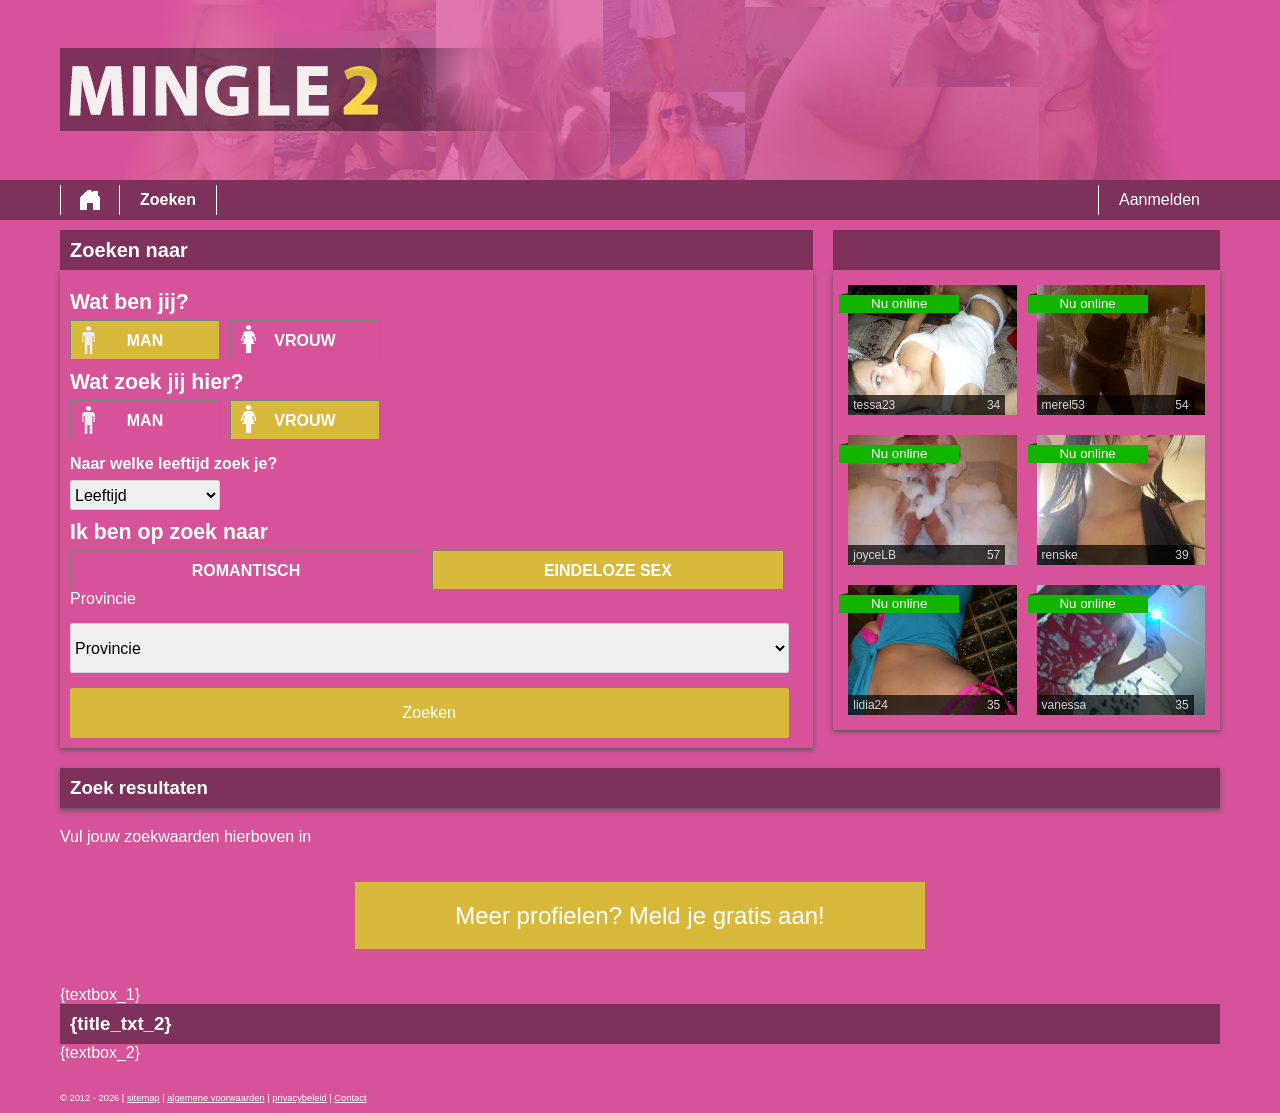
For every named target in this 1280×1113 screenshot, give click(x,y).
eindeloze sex (608, 570)
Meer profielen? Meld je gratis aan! (640, 915)
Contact (350, 1098)
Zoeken (168, 199)
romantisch (246, 570)
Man (145, 340)
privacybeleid (299, 1098)
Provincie (103, 598)
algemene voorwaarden (216, 1098)
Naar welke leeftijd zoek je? (173, 463)
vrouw (304, 340)
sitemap (143, 1098)
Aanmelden (1159, 199)
